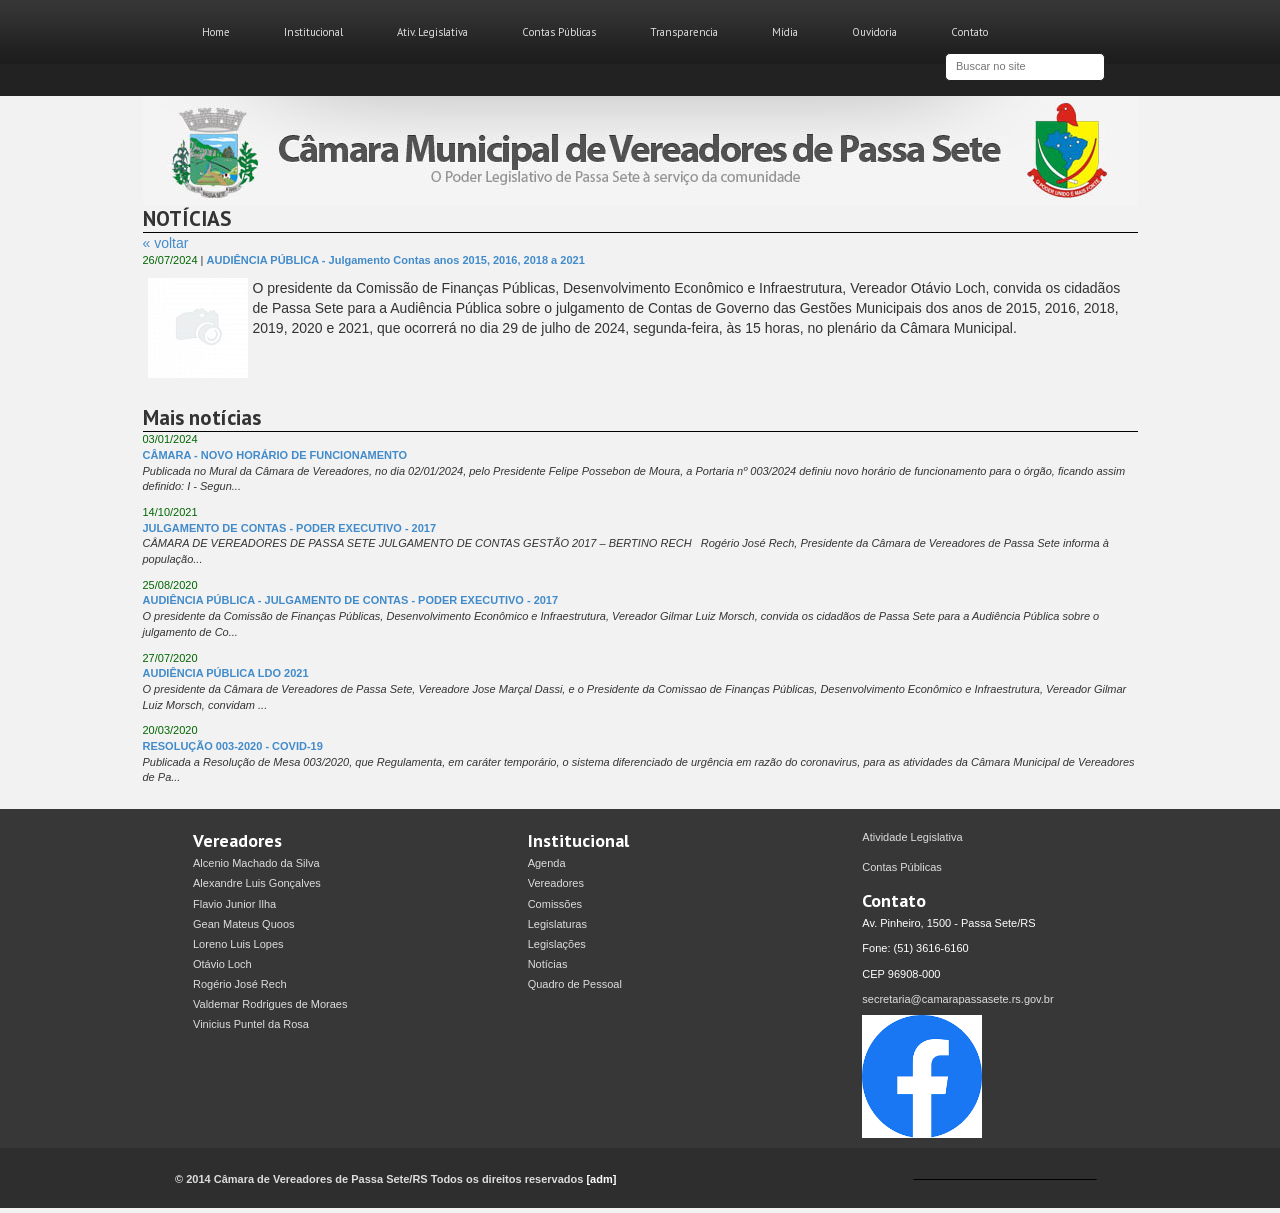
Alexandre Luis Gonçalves (257, 883)
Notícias (548, 964)
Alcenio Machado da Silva (256, 863)
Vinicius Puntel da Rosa (251, 1024)
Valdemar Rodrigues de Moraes (270, 1004)
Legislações (557, 944)
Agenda (547, 863)
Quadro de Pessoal (575, 984)
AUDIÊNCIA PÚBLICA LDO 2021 (226, 673)
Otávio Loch (222, 964)
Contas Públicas (559, 32)
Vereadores (556, 883)
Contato (969, 32)
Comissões (555, 904)
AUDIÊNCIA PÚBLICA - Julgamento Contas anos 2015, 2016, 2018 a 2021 (396, 260)
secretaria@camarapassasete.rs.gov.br (957, 999)
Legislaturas (557, 924)
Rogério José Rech (240, 984)
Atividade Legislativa (912, 837)
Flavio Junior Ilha (234, 904)
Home (216, 32)
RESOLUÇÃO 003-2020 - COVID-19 (233, 746)
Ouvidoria (874, 32)
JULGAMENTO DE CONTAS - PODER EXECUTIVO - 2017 (290, 528)
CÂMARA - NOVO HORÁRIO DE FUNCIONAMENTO (275, 455)
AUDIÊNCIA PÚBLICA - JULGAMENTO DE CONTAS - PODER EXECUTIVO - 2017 (351, 600)
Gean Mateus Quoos (244, 924)
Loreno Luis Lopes (238, 944)
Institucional (313, 32)
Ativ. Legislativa (432, 32)
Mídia (785, 32)
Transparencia (684, 32)
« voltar (166, 243)
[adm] (601, 1179)
